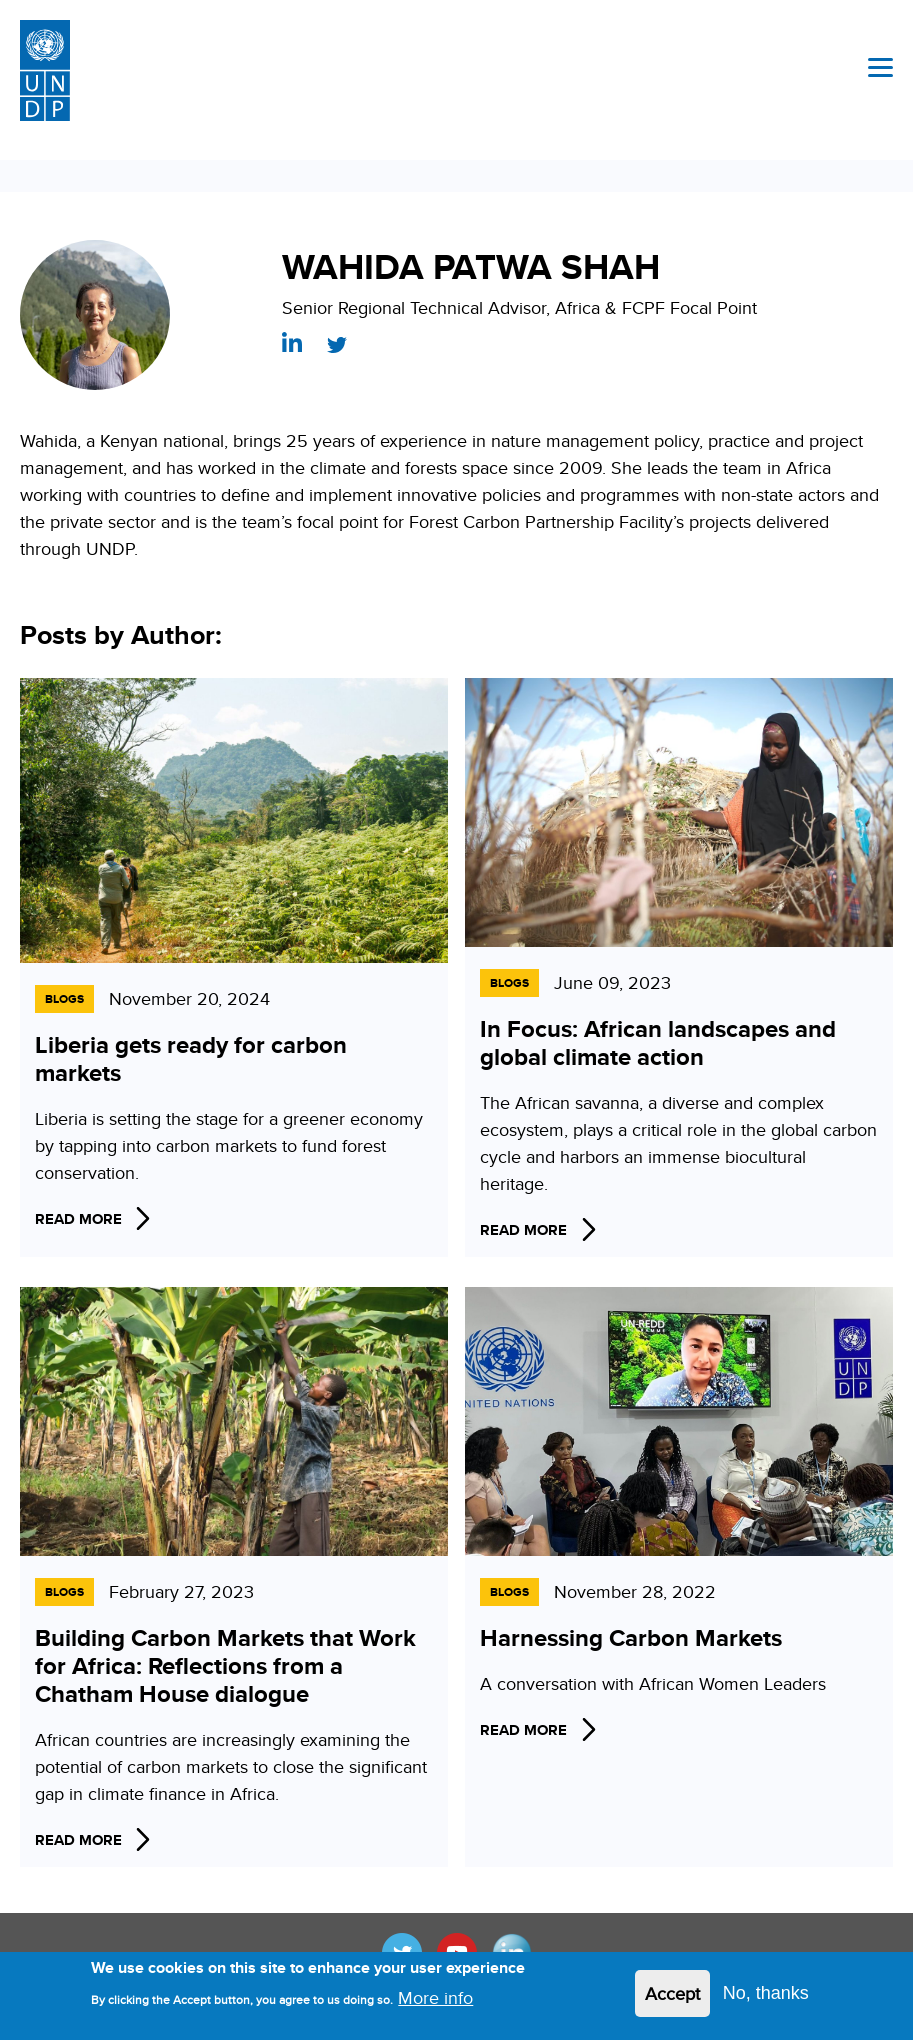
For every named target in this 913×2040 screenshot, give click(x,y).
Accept (672, 2000)
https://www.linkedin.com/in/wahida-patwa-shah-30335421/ (292, 342)
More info (435, 2004)
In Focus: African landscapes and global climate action (658, 1042)
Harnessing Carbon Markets (631, 1637)
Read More (78, 1219)
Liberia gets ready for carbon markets (191, 1058)
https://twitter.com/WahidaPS (337, 345)
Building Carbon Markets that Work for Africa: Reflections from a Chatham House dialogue (225, 1665)
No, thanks (766, 2000)
